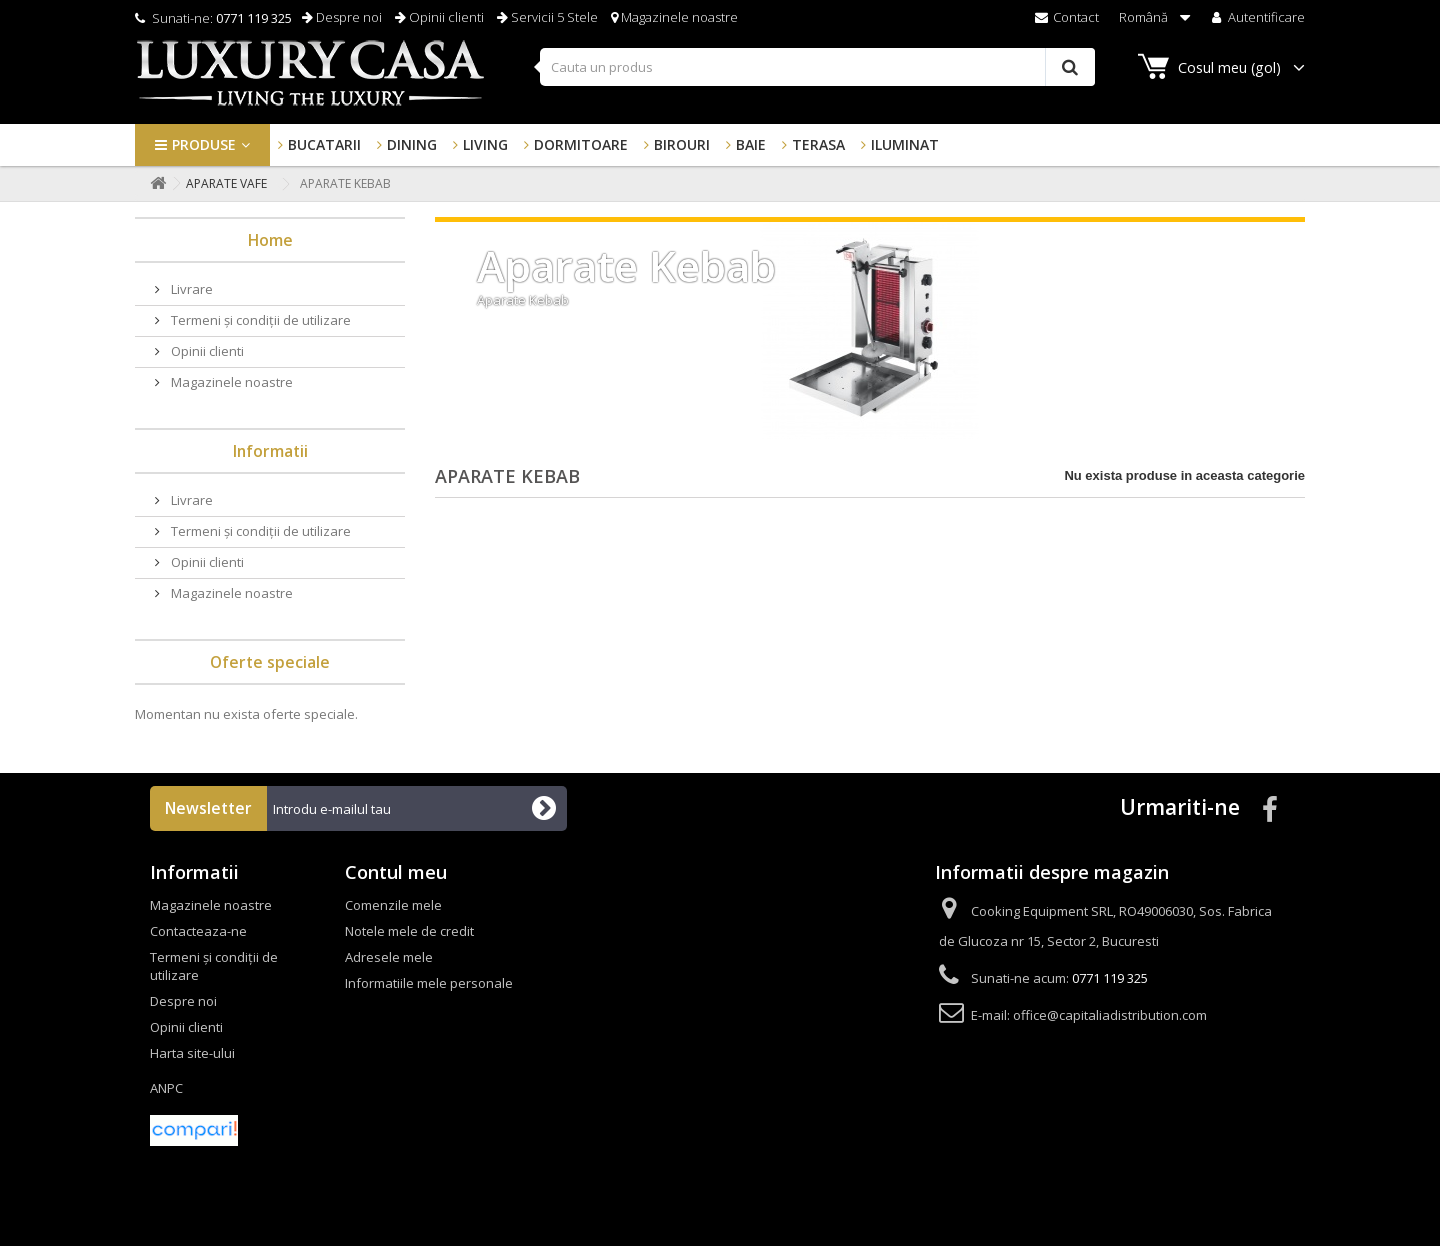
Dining (412, 144)
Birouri (682, 144)
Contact (1067, 17)
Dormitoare (581, 144)
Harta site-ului (192, 1053)
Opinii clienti (439, 17)
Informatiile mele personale (429, 983)
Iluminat (905, 144)
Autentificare (1256, 17)
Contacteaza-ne (198, 931)
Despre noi (342, 17)
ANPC (166, 1088)
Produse (204, 144)
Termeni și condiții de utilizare (259, 320)
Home (270, 240)
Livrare (190, 289)
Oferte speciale (270, 662)
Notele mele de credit (409, 931)
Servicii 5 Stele (547, 17)
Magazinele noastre (674, 17)
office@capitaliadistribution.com (1110, 1015)
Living (485, 144)
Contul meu (396, 872)
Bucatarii (324, 144)
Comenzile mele (393, 905)
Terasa (818, 144)
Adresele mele (389, 957)
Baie (751, 144)
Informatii (270, 451)
